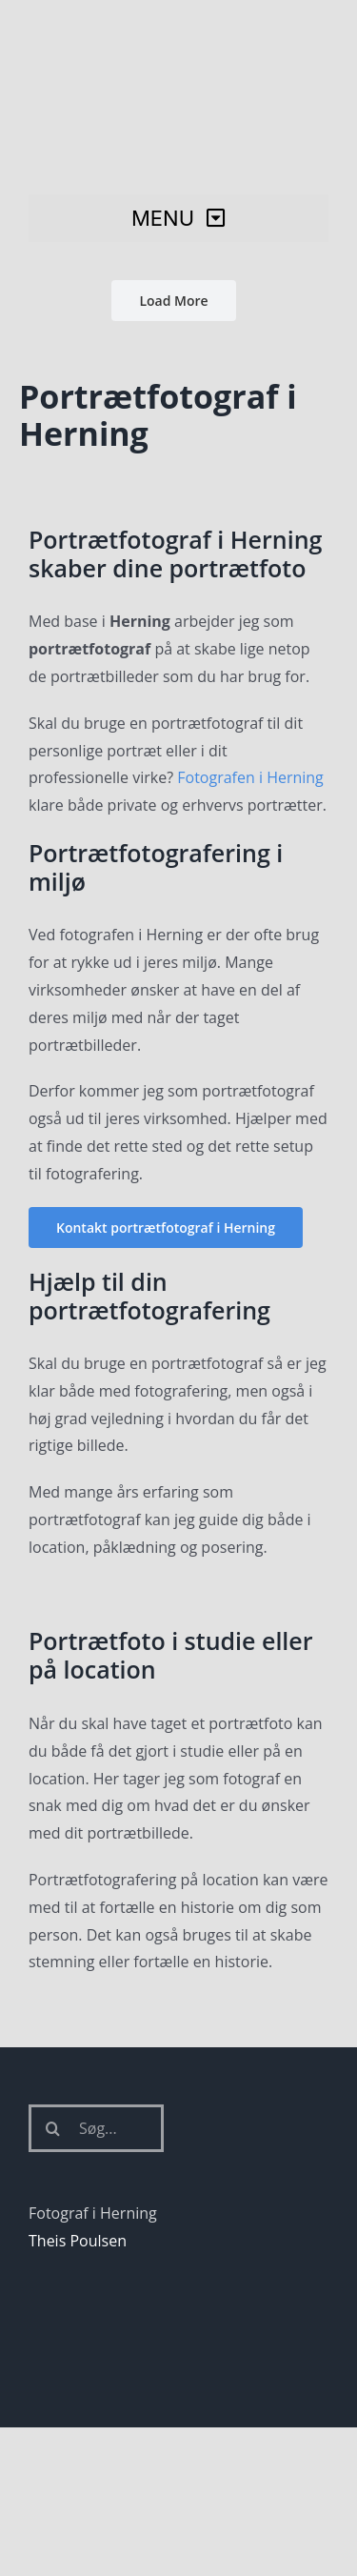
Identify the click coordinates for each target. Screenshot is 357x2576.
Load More (173, 301)
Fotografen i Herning (250, 777)
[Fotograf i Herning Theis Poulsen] (178, 31)
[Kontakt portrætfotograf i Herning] (166, 1227)
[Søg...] (96, 2128)
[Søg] (52, 2128)
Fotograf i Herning (93, 2213)
